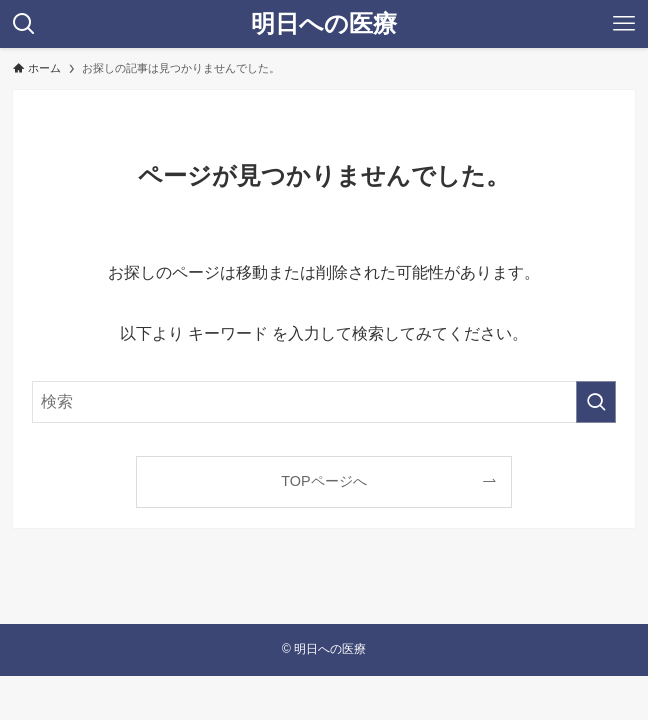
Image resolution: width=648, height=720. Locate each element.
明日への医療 (324, 24)
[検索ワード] (323, 402)
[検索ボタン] (24, 24)
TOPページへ (323, 481)
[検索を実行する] (596, 402)
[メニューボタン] (624, 24)
